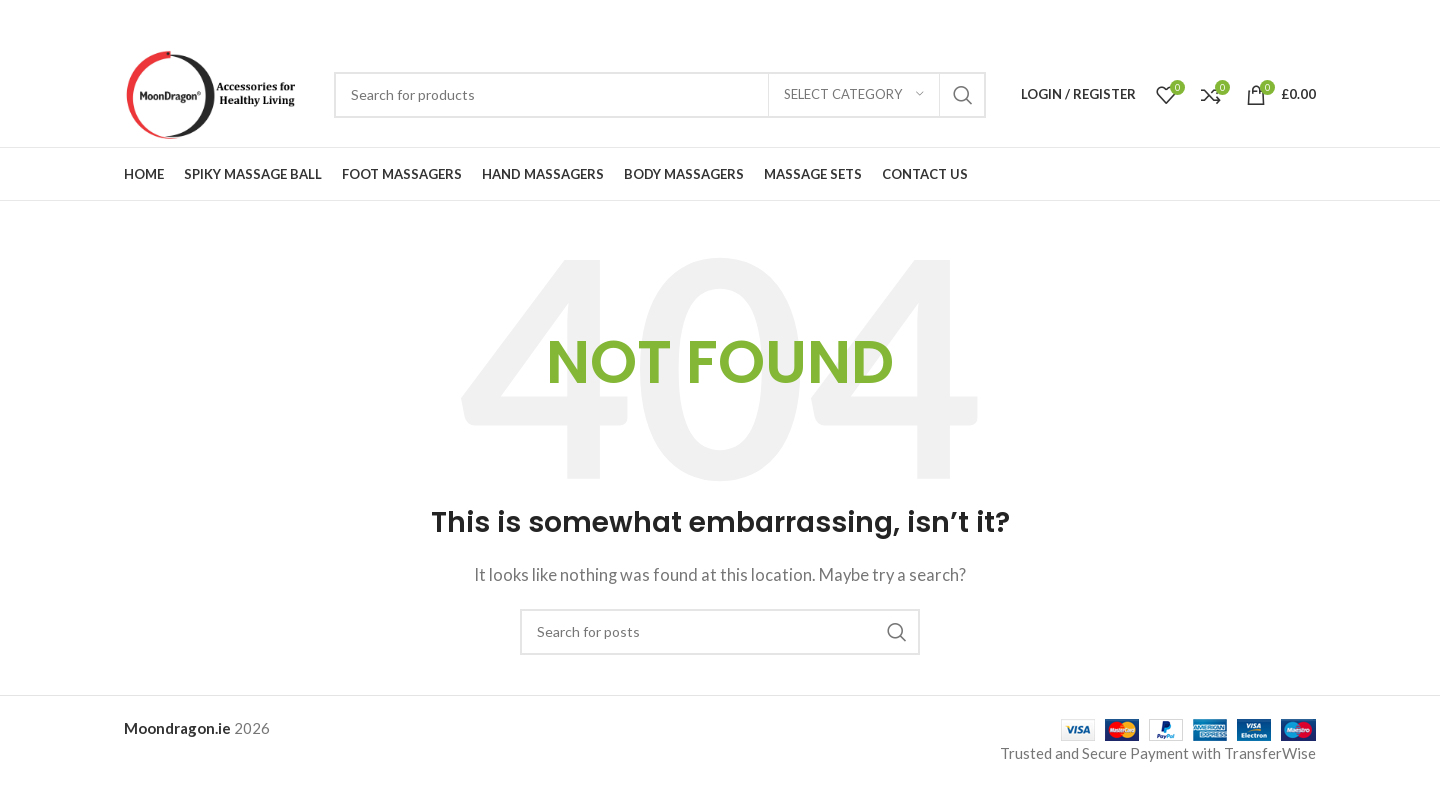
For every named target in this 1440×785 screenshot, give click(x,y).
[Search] (660, 95)
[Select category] (854, 95)
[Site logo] (219, 92)
